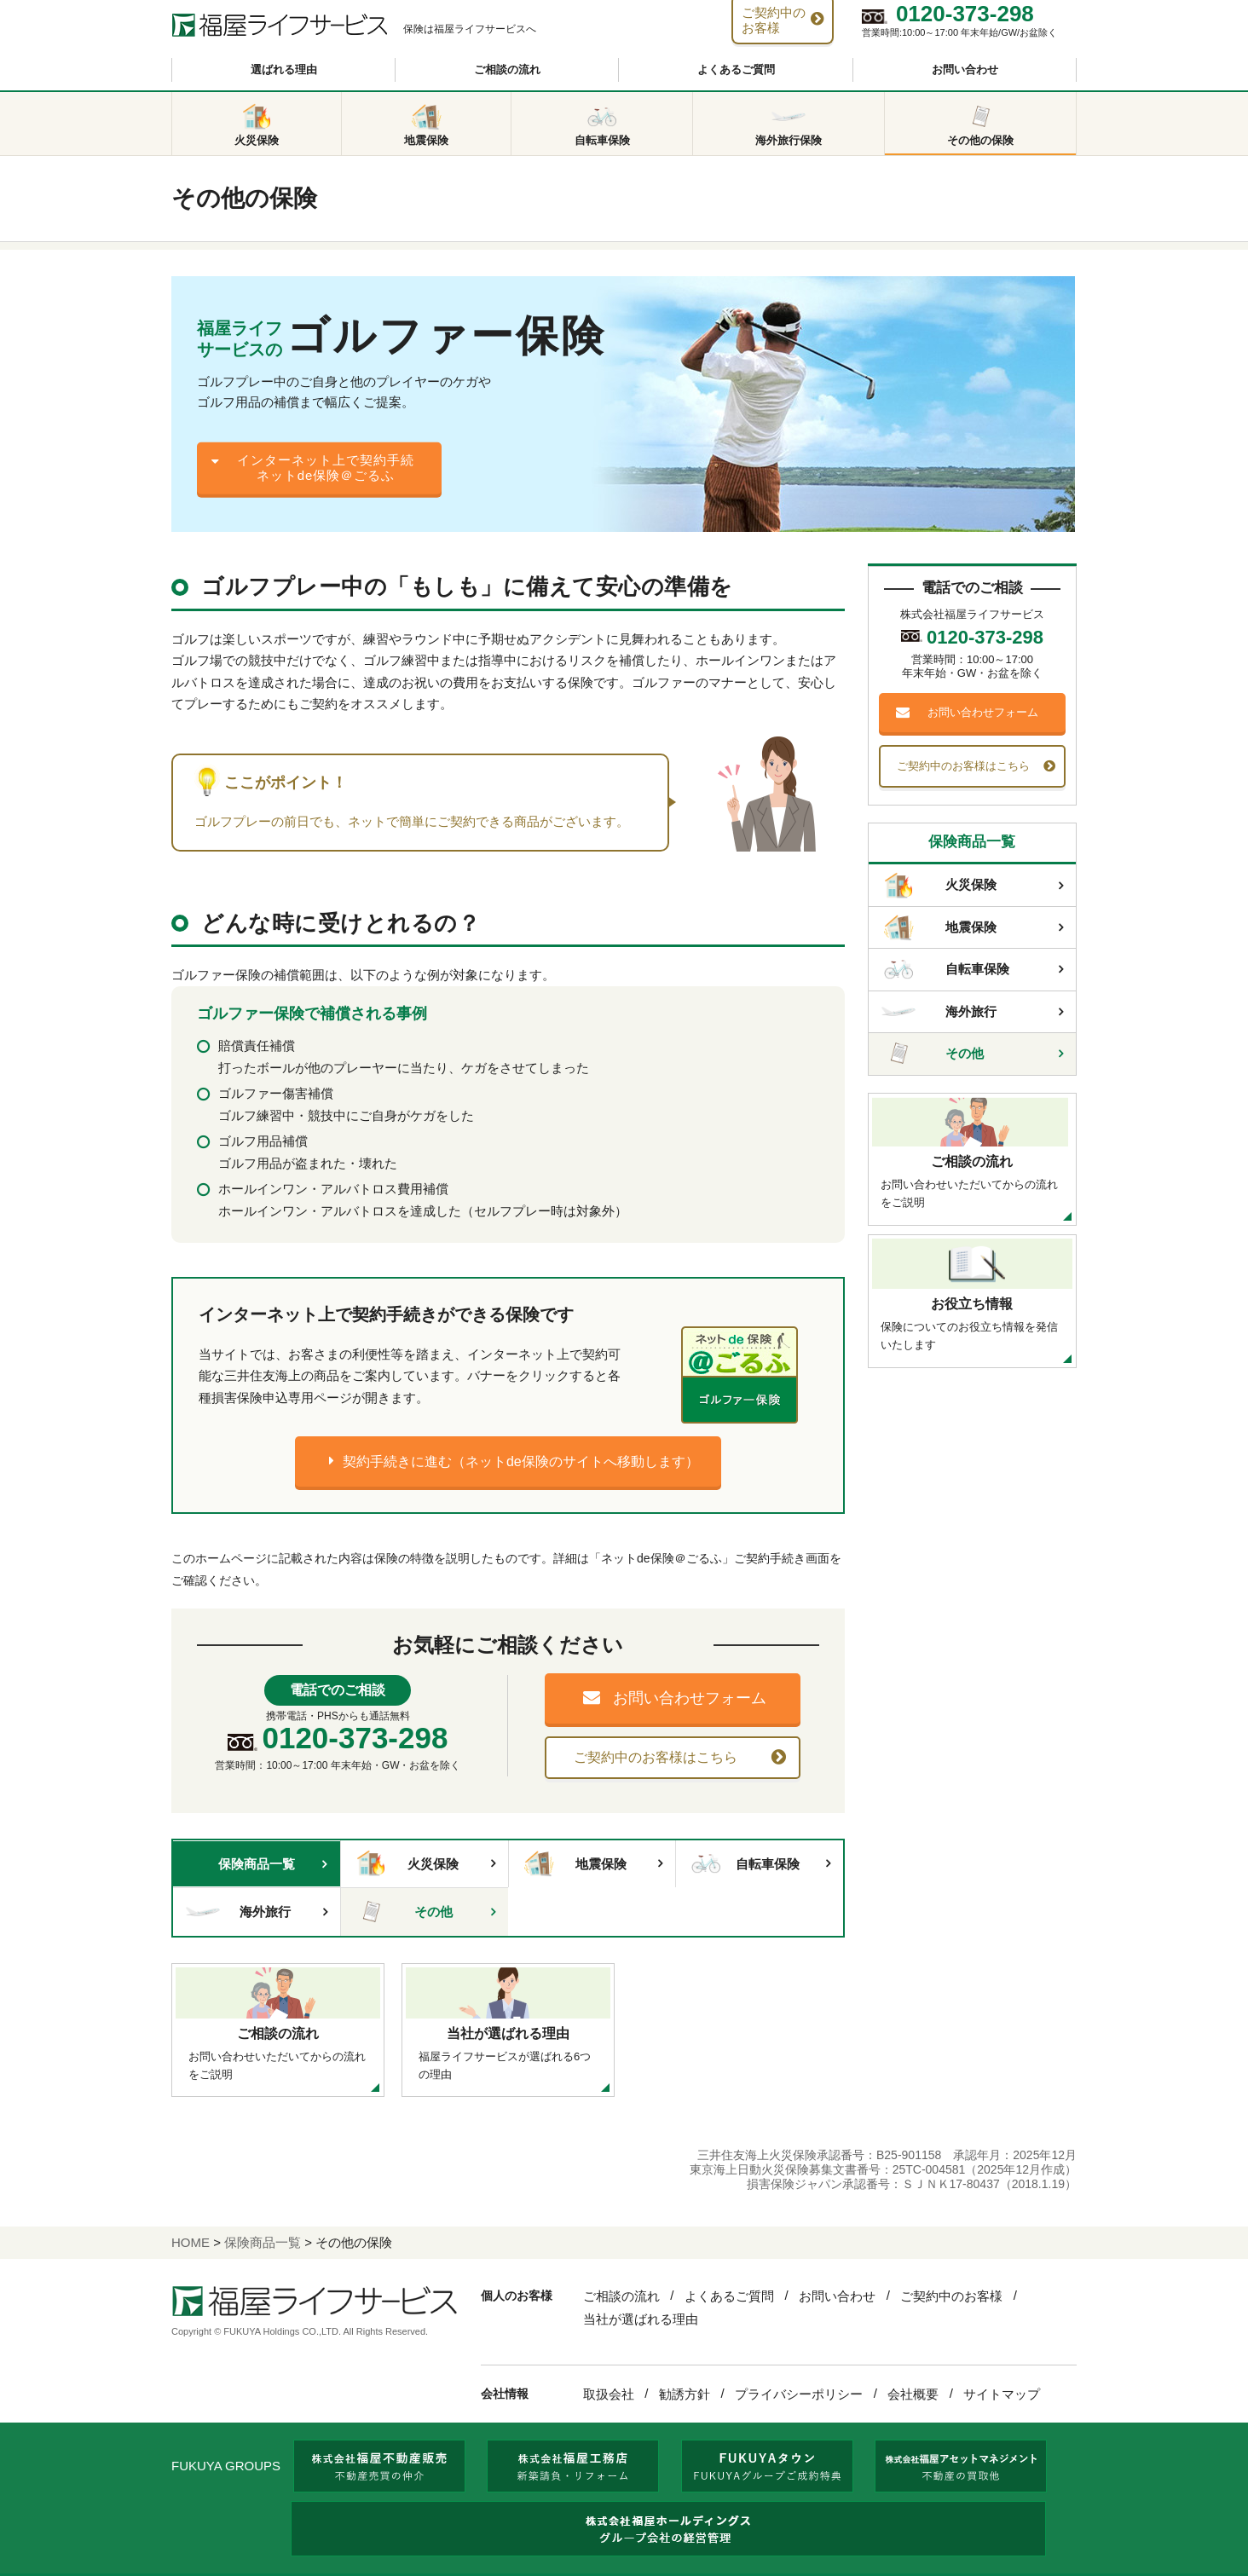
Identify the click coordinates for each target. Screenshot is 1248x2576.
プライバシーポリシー (799, 2394)
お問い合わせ (965, 69)
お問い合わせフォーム (689, 1698)
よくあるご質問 (736, 69)
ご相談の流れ (507, 69)
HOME (190, 2242)
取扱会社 (608, 2394)
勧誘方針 (684, 2394)
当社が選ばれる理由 (640, 2319)
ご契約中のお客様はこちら (655, 1757)
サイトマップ (1001, 2394)
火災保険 (406, 1863)
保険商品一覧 (256, 1864)
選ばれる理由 (284, 69)
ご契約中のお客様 (951, 2296)
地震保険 (574, 1863)
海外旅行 (238, 1912)
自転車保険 (744, 1863)
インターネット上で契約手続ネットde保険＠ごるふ (325, 467)
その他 (403, 1912)
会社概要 (913, 2394)
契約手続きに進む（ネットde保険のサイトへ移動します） (521, 1461)
